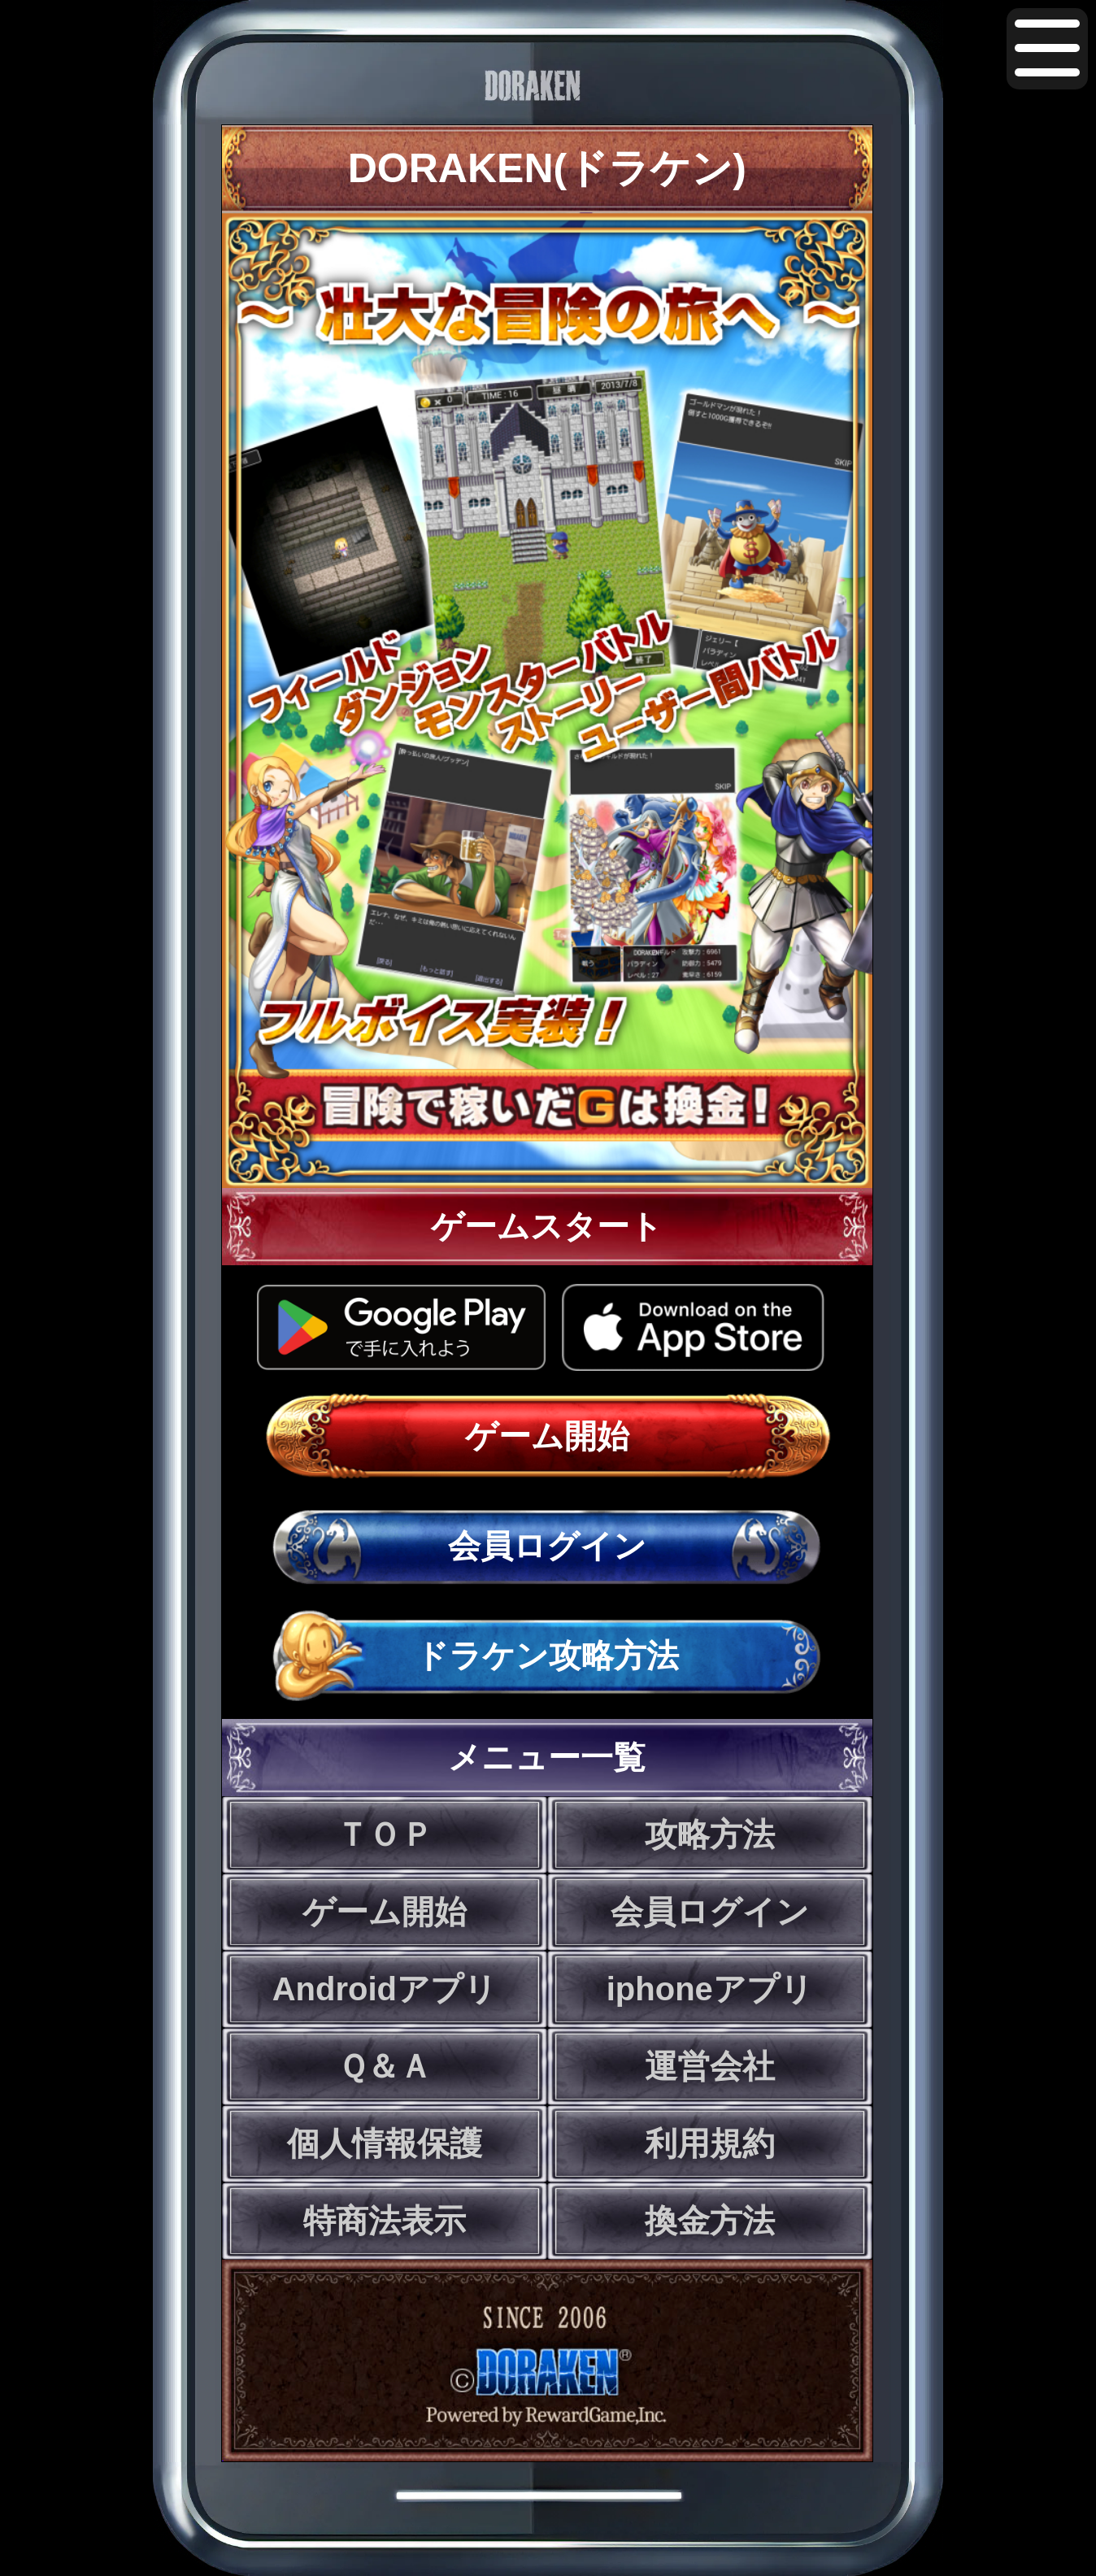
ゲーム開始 (547, 1436)
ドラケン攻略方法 (547, 1655)
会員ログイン (547, 1546)
